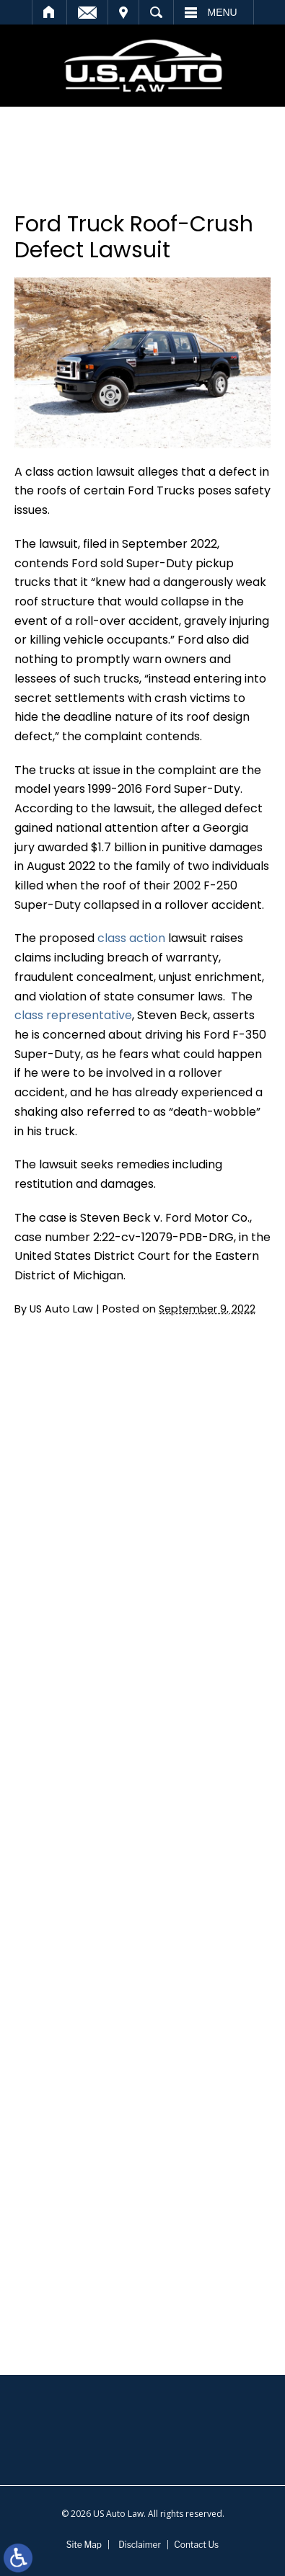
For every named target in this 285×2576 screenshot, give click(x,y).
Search (156, 12)
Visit (123, 12)
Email (87, 12)
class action (131, 938)
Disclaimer (139, 2544)
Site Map (84, 2544)
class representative (73, 1015)
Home (49, 12)
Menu (222, 12)
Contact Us (196, 2544)
